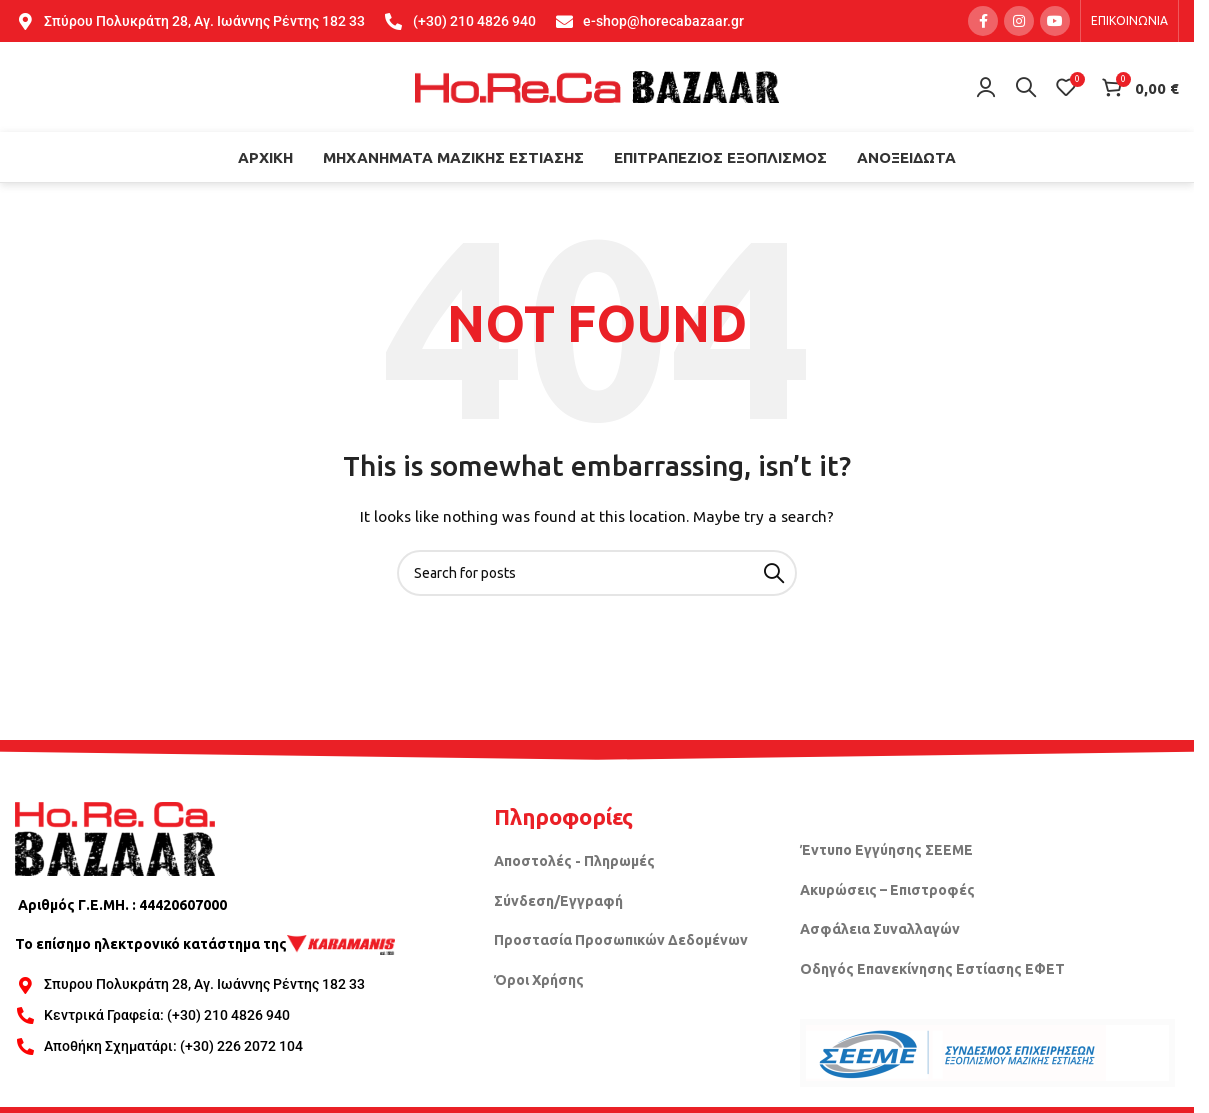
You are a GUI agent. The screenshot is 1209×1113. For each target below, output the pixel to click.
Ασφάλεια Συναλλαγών (880, 929)
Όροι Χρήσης (539, 980)
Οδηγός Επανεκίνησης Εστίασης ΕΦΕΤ (932, 969)
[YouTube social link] (1055, 21)
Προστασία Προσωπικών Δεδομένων (621, 940)
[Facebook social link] (983, 21)
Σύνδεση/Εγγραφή (558, 901)
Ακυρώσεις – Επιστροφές (887, 890)
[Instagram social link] (1019, 21)
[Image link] (115, 837)
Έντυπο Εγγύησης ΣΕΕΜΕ (886, 850)
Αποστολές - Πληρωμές (574, 861)
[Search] (1026, 87)
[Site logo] (597, 86)
